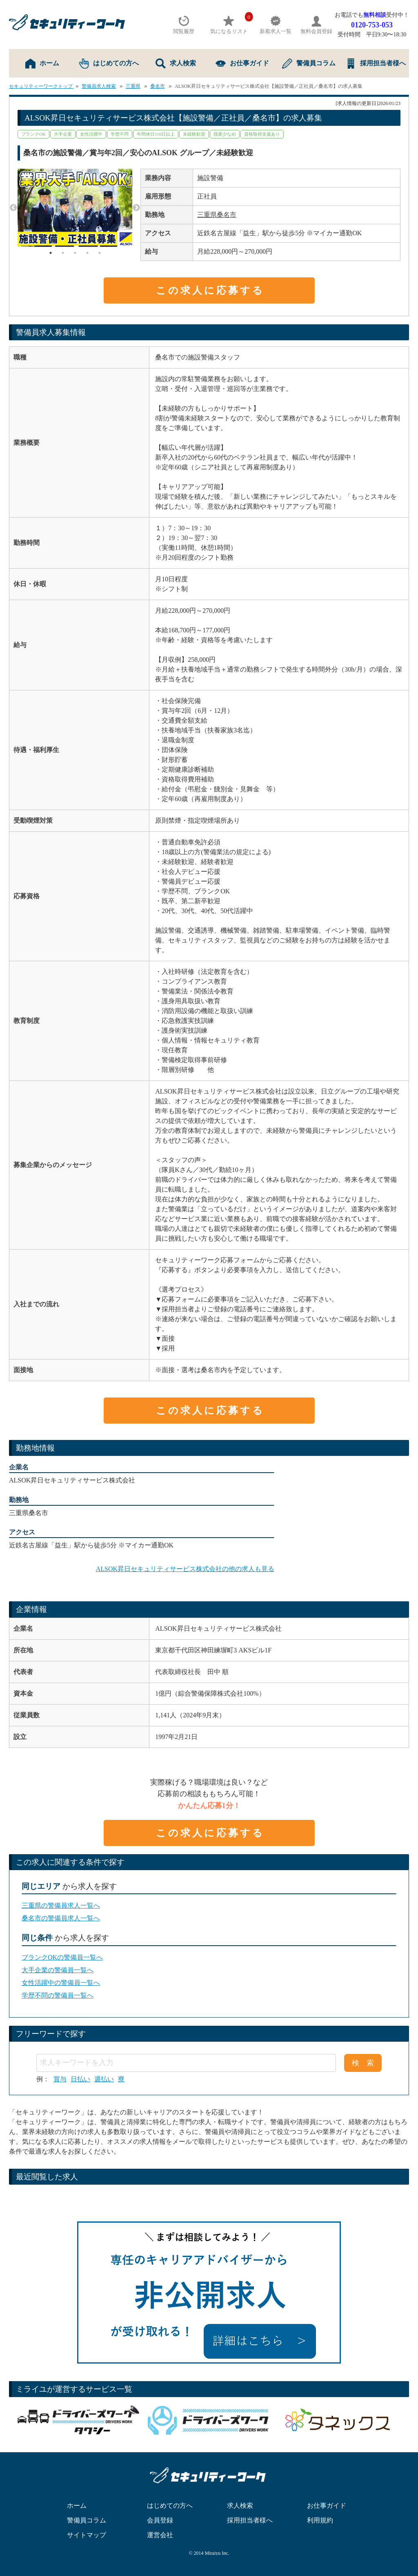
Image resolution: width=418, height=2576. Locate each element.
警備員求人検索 (99, 86)
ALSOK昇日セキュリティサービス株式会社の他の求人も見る (185, 1568)
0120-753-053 (372, 25)
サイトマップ (86, 2534)
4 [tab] (87, 253)
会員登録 (160, 2520)
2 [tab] (63, 253)
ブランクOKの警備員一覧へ (62, 1957)
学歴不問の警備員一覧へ (57, 1995)
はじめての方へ (109, 63)
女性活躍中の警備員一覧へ (61, 1982)
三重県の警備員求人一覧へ (61, 1905)
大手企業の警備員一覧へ (57, 1970)
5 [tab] (100, 253)
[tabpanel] (75, 208)
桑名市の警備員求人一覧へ (61, 1918)
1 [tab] (51, 253)
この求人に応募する (210, 290)
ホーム (42, 63)
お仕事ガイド (242, 63)
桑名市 (157, 86)
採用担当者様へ (376, 63)
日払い (80, 2079)
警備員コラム (309, 63)
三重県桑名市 (216, 214)
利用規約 (320, 2520)
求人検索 (176, 63)
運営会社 (160, 2534)
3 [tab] (75, 253)
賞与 (60, 2079)
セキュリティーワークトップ (41, 86)
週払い (104, 2079)
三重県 (133, 86)
